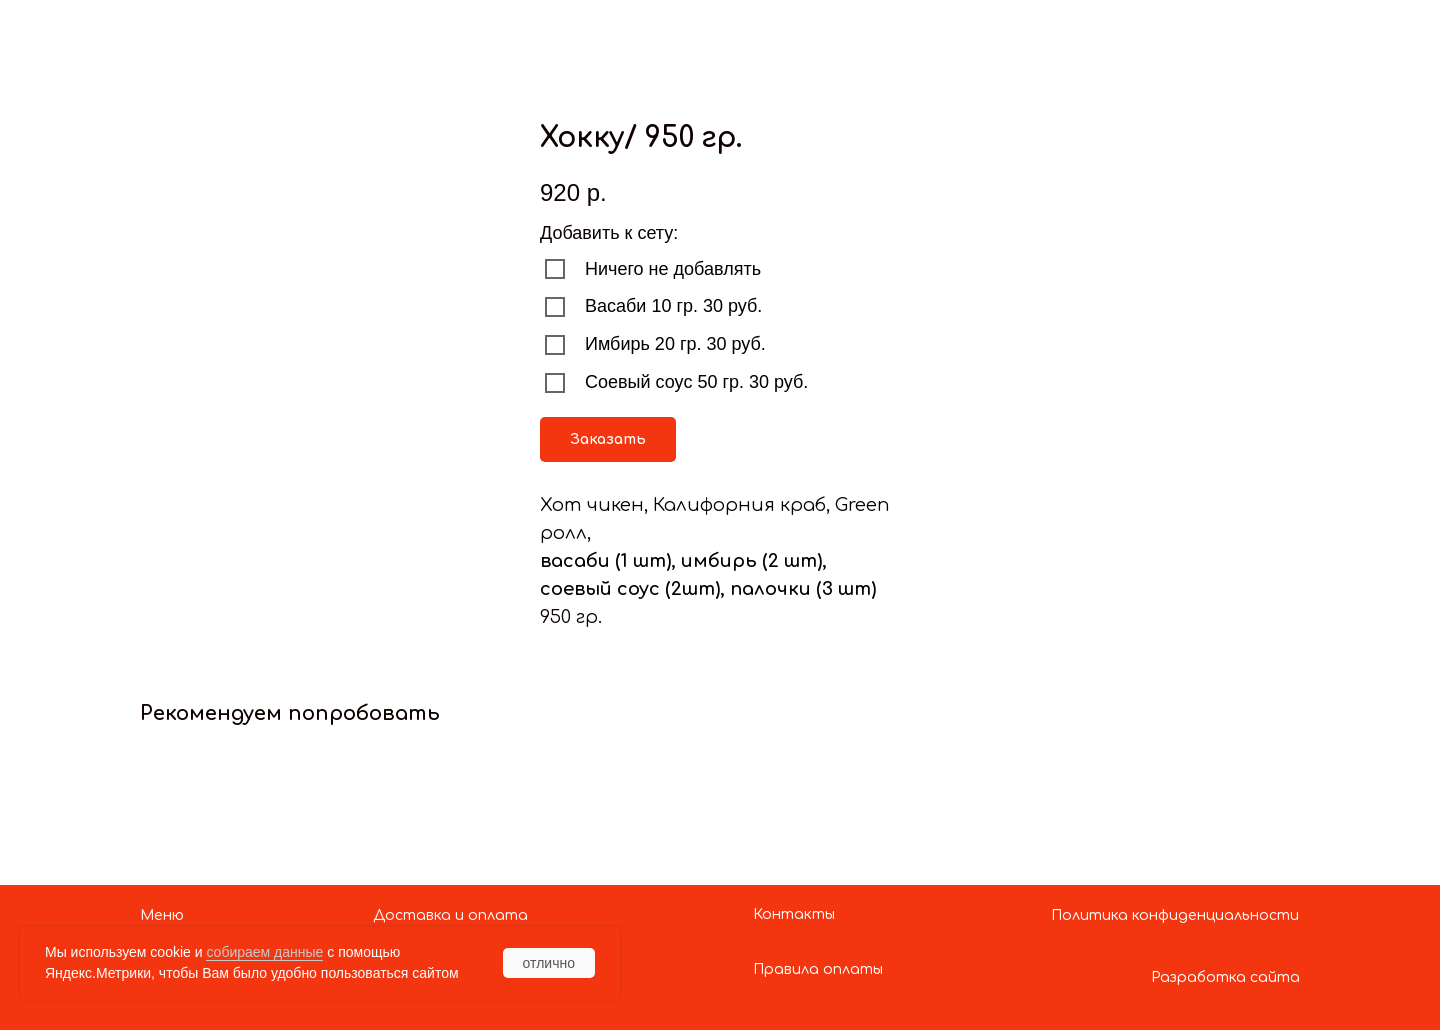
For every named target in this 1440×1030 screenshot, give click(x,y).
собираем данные (264, 952)
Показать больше (116, 33)
